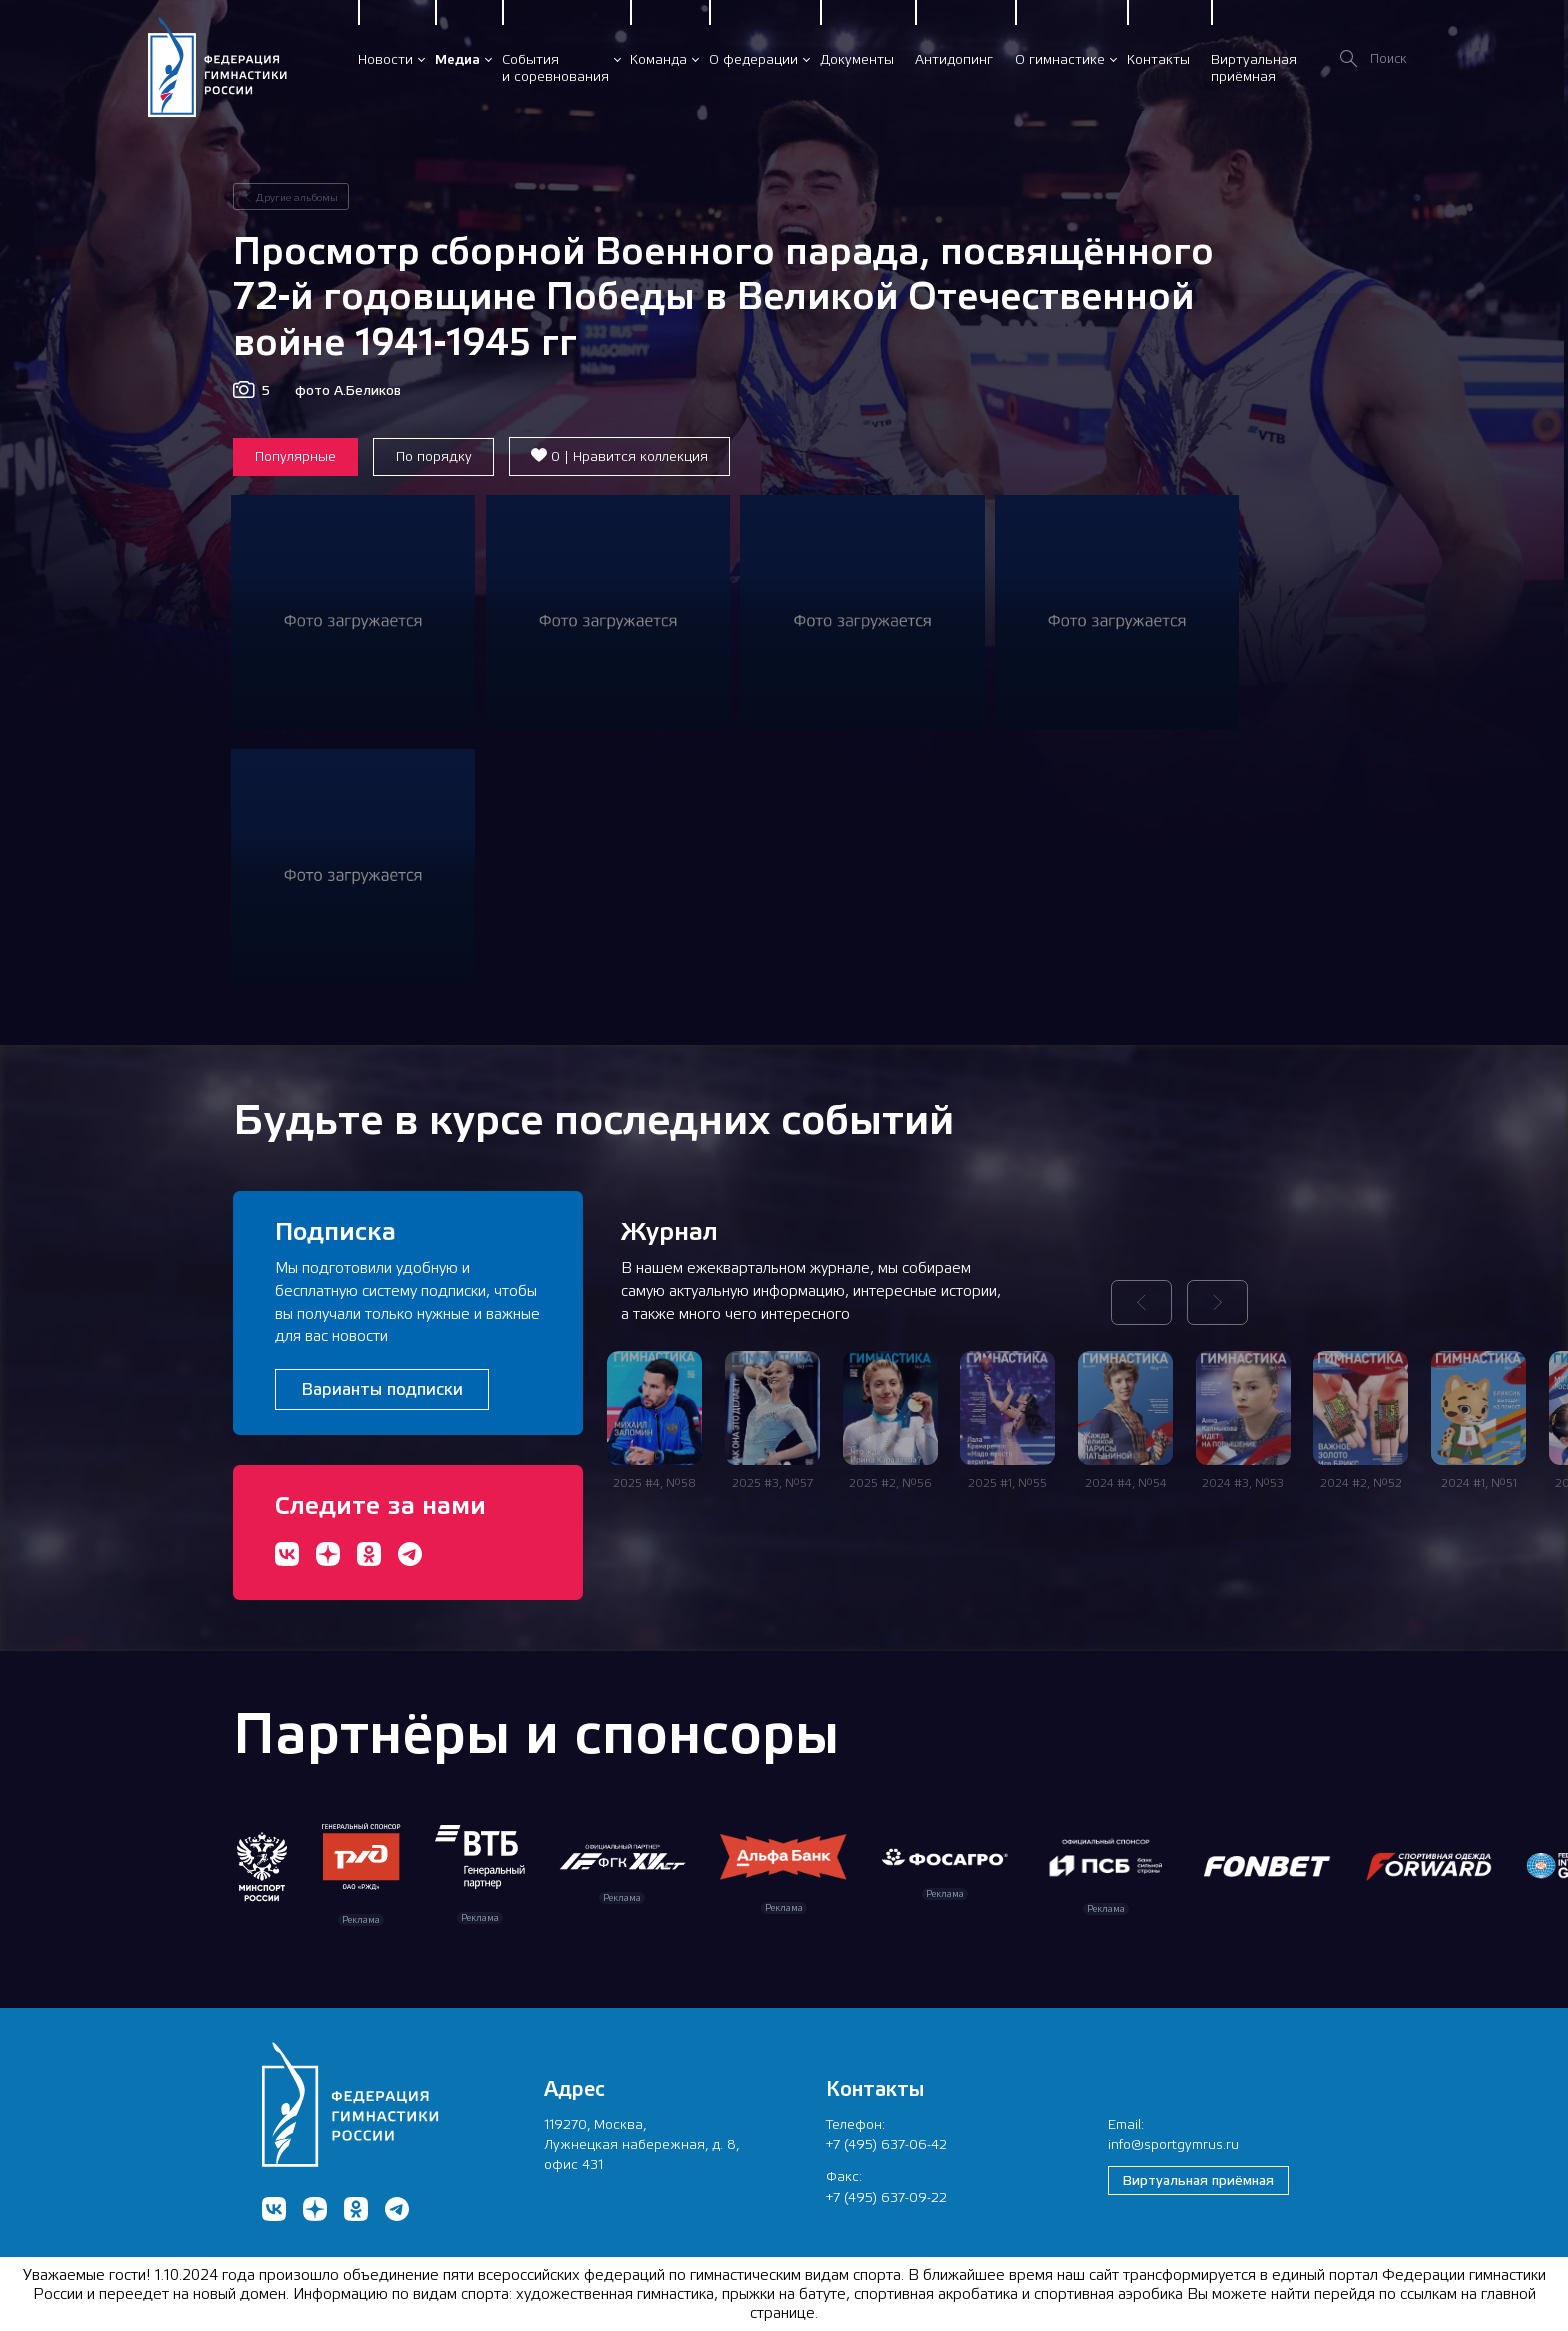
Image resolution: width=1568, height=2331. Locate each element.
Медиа (457, 59)
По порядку (434, 456)
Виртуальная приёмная (1198, 2180)
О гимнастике (1060, 59)
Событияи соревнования (555, 67)
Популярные (295, 456)
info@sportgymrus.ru (1173, 2144)
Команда (658, 59)
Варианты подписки (382, 1389)
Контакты (1158, 59)
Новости (385, 59)
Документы (857, 59)
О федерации (753, 59)
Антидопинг (954, 59)
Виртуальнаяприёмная (1254, 67)
